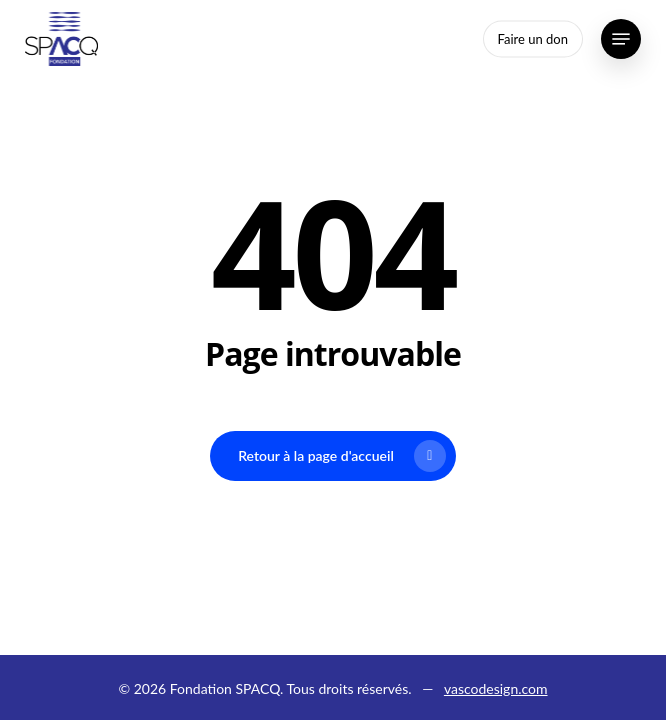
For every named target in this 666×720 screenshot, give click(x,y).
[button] (621, 39)
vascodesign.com (496, 688)
